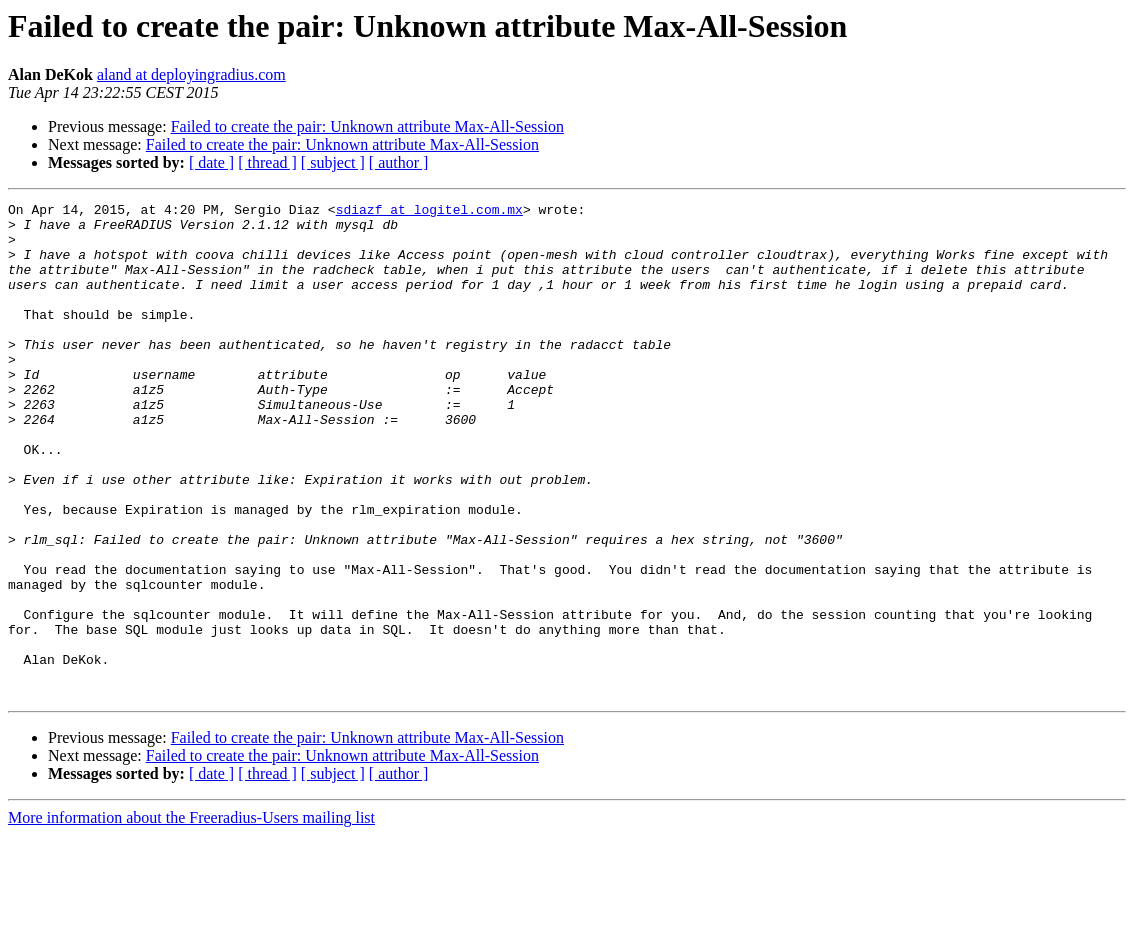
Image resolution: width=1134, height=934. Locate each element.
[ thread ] (267, 162)
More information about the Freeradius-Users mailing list (191, 916)
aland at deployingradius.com (191, 74)
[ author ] (399, 162)
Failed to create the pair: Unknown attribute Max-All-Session (367, 126)
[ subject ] (333, 162)
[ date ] (211, 162)
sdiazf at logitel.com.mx (429, 212)
